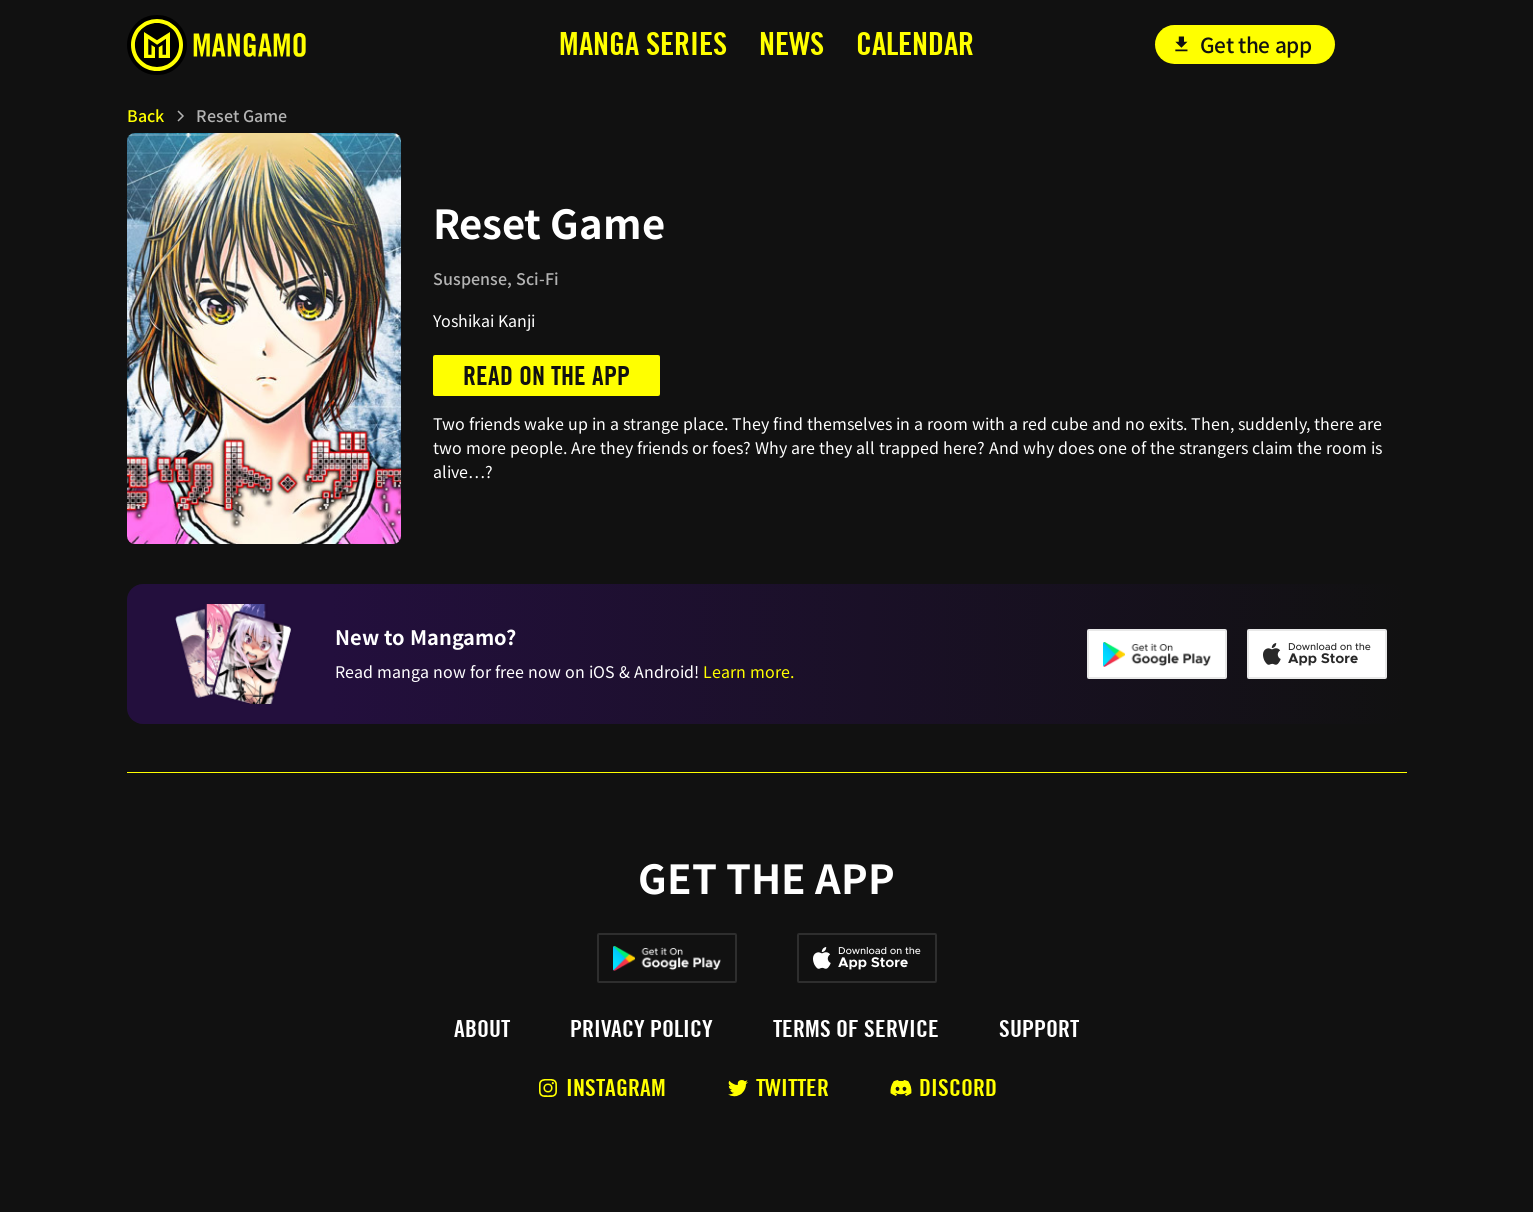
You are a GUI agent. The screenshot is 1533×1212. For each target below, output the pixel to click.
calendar (915, 43)
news (791, 43)
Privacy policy (641, 1029)
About (482, 1029)
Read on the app (546, 375)
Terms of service (856, 1029)
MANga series (643, 43)
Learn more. (748, 671)
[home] (260, 45)
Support (1039, 1029)
